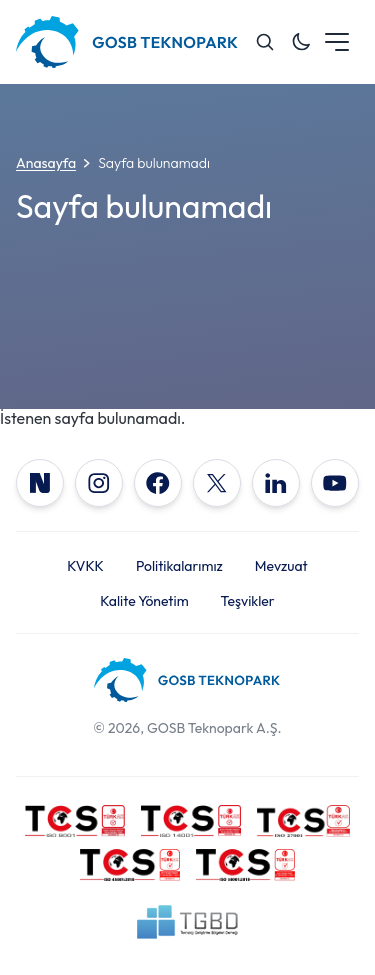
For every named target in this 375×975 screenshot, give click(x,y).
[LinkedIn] (276, 483)
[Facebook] (158, 483)
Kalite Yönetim (144, 601)
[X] (217, 483)
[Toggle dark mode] (301, 42)
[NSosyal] (40, 483)
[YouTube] (335, 483)
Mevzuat (281, 566)
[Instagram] (99, 483)
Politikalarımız (179, 566)
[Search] (265, 42)
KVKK (85, 566)
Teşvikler (248, 601)
